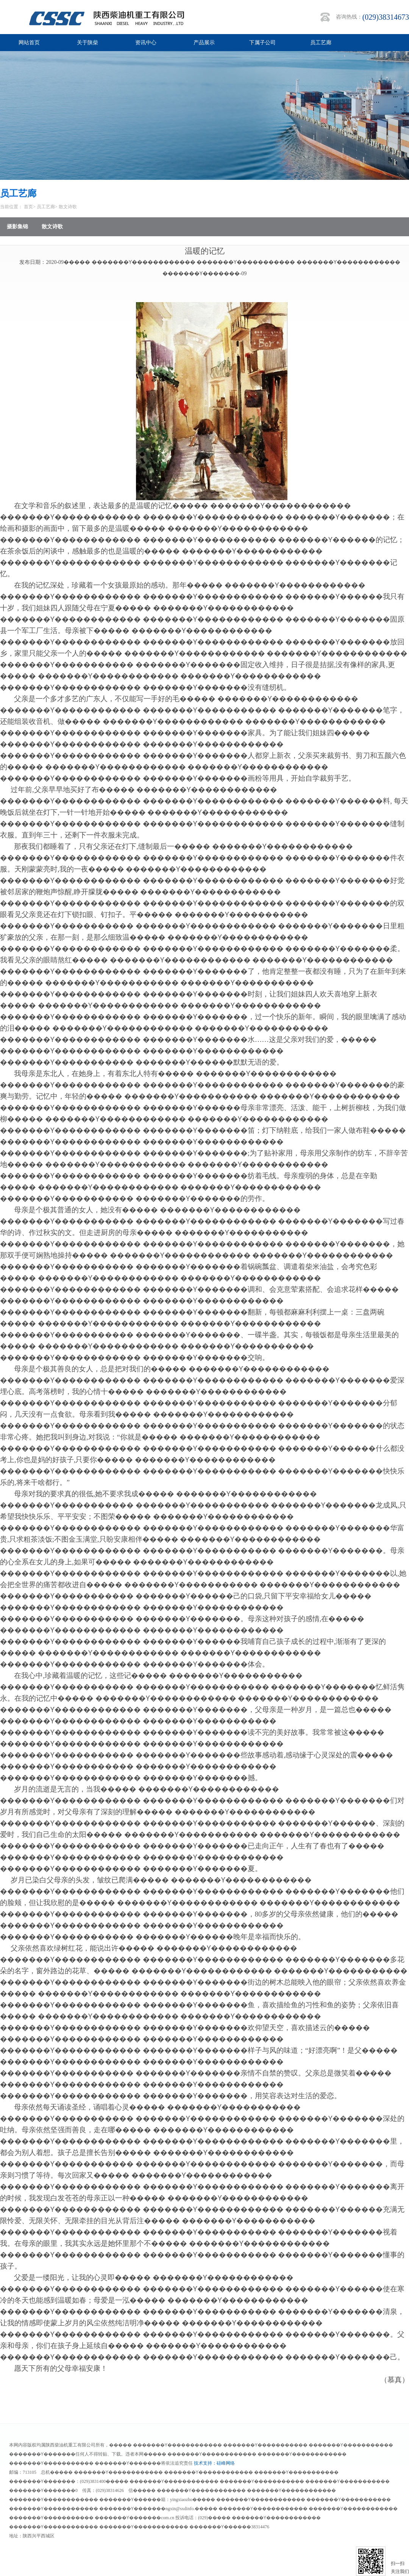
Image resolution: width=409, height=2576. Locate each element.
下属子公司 (262, 42)
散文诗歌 (68, 206)
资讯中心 (145, 42)
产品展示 (204, 42)
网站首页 (29, 42)
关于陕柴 (87, 42)
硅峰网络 (226, 2463)
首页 (28, 206)
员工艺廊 (320, 42)
